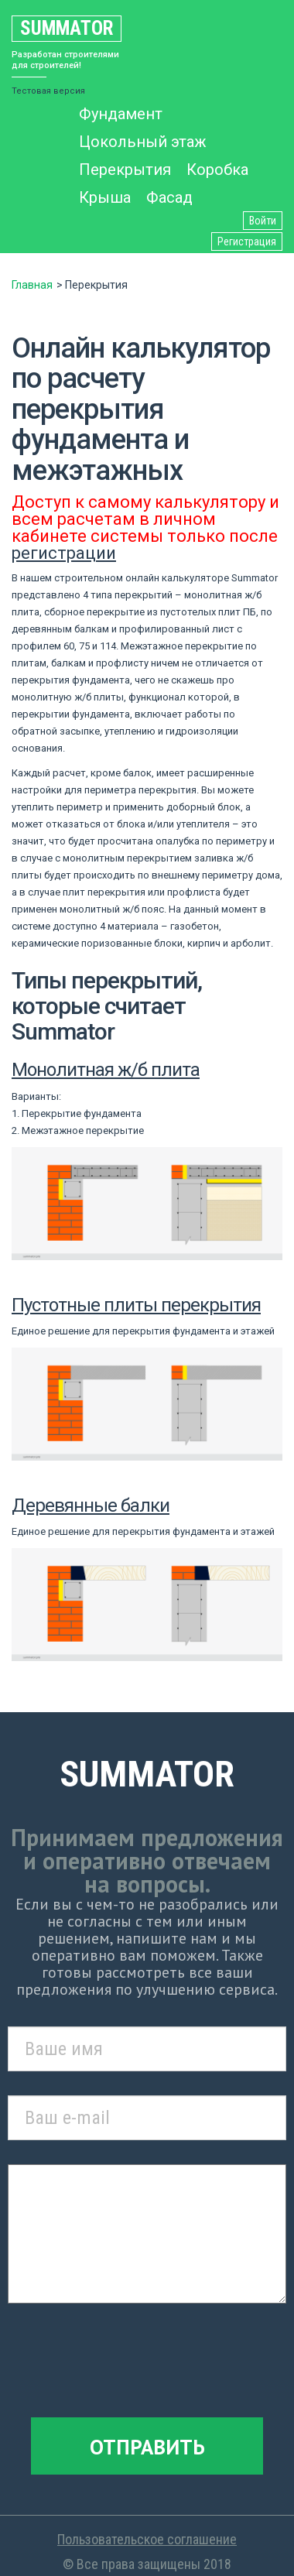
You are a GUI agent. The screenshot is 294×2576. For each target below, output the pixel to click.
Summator (66, 28)
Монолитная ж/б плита (106, 1070)
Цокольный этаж (143, 141)
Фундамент (120, 113)
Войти (262, 220)
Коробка (217, 169)
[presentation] (147, 2363)
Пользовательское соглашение (147, 2539)
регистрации (64, 553)
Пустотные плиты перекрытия (136, 1305)
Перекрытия (125, 169)
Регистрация (246, 241)
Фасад (169, 197)
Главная (32, 285)
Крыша (105, 197)
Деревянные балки (90, 1505)
